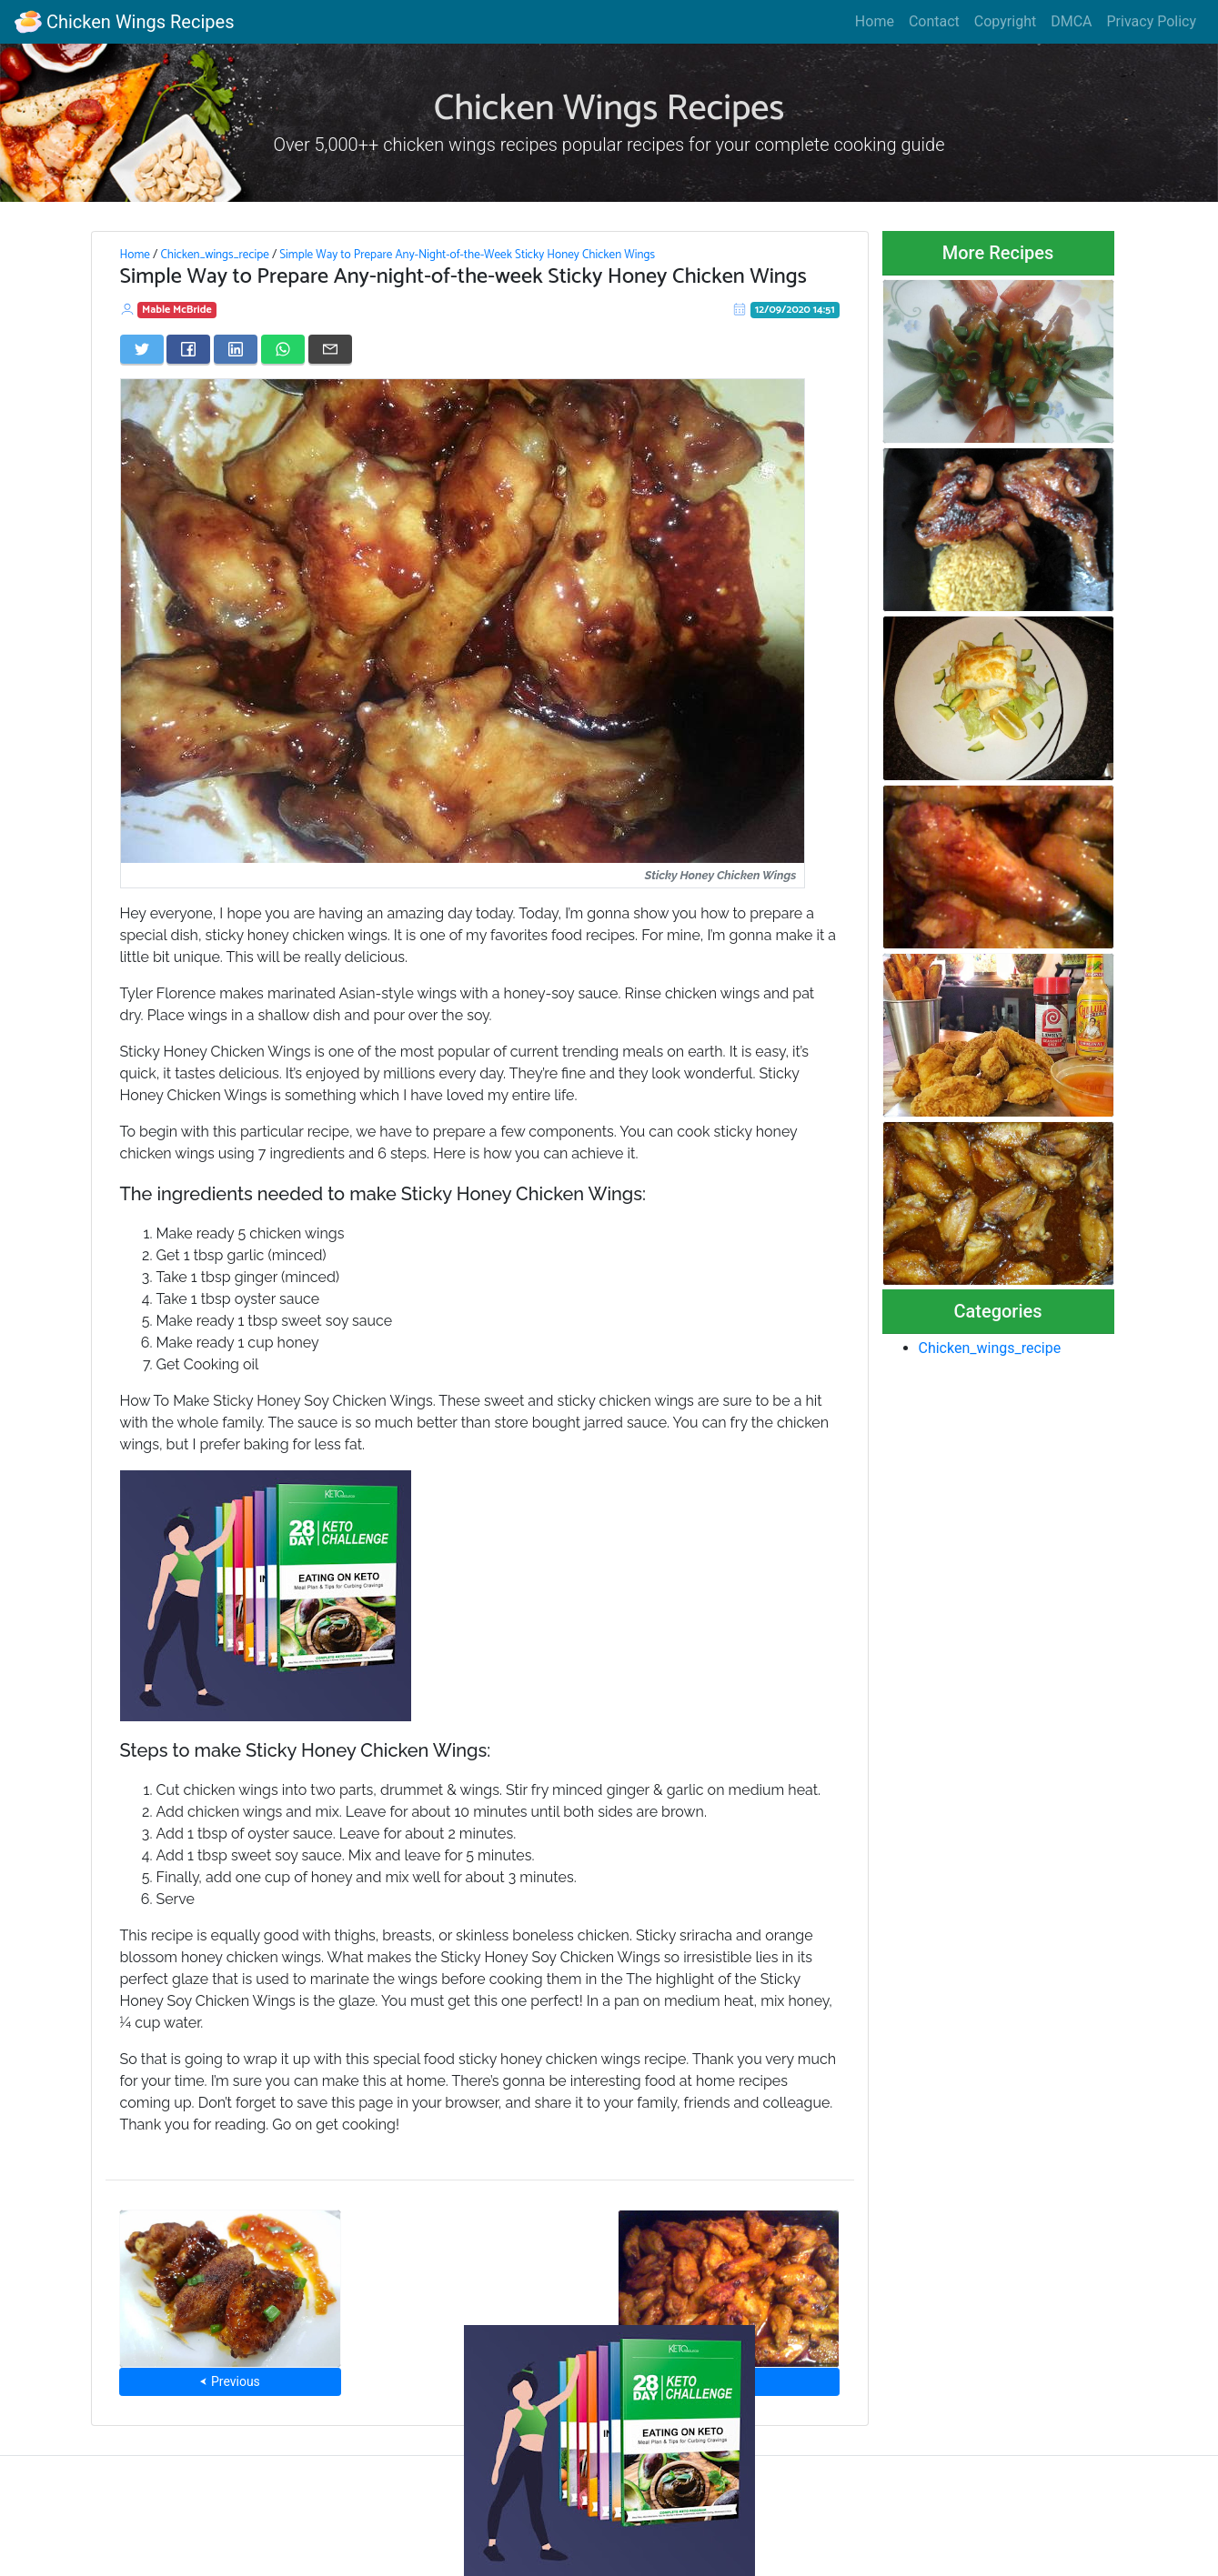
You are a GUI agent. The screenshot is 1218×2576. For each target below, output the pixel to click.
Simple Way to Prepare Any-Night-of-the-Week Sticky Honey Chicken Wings (467, 255)
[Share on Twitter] (142, 349)
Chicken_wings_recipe (214, 255)
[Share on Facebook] (188, 349)
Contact (934, 21)
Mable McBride (177, 309)
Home (874, 21)
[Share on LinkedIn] (235, 349)
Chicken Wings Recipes (124, 21)
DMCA (1071, 21)
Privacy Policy (1152, 21)
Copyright (1005, 21)
